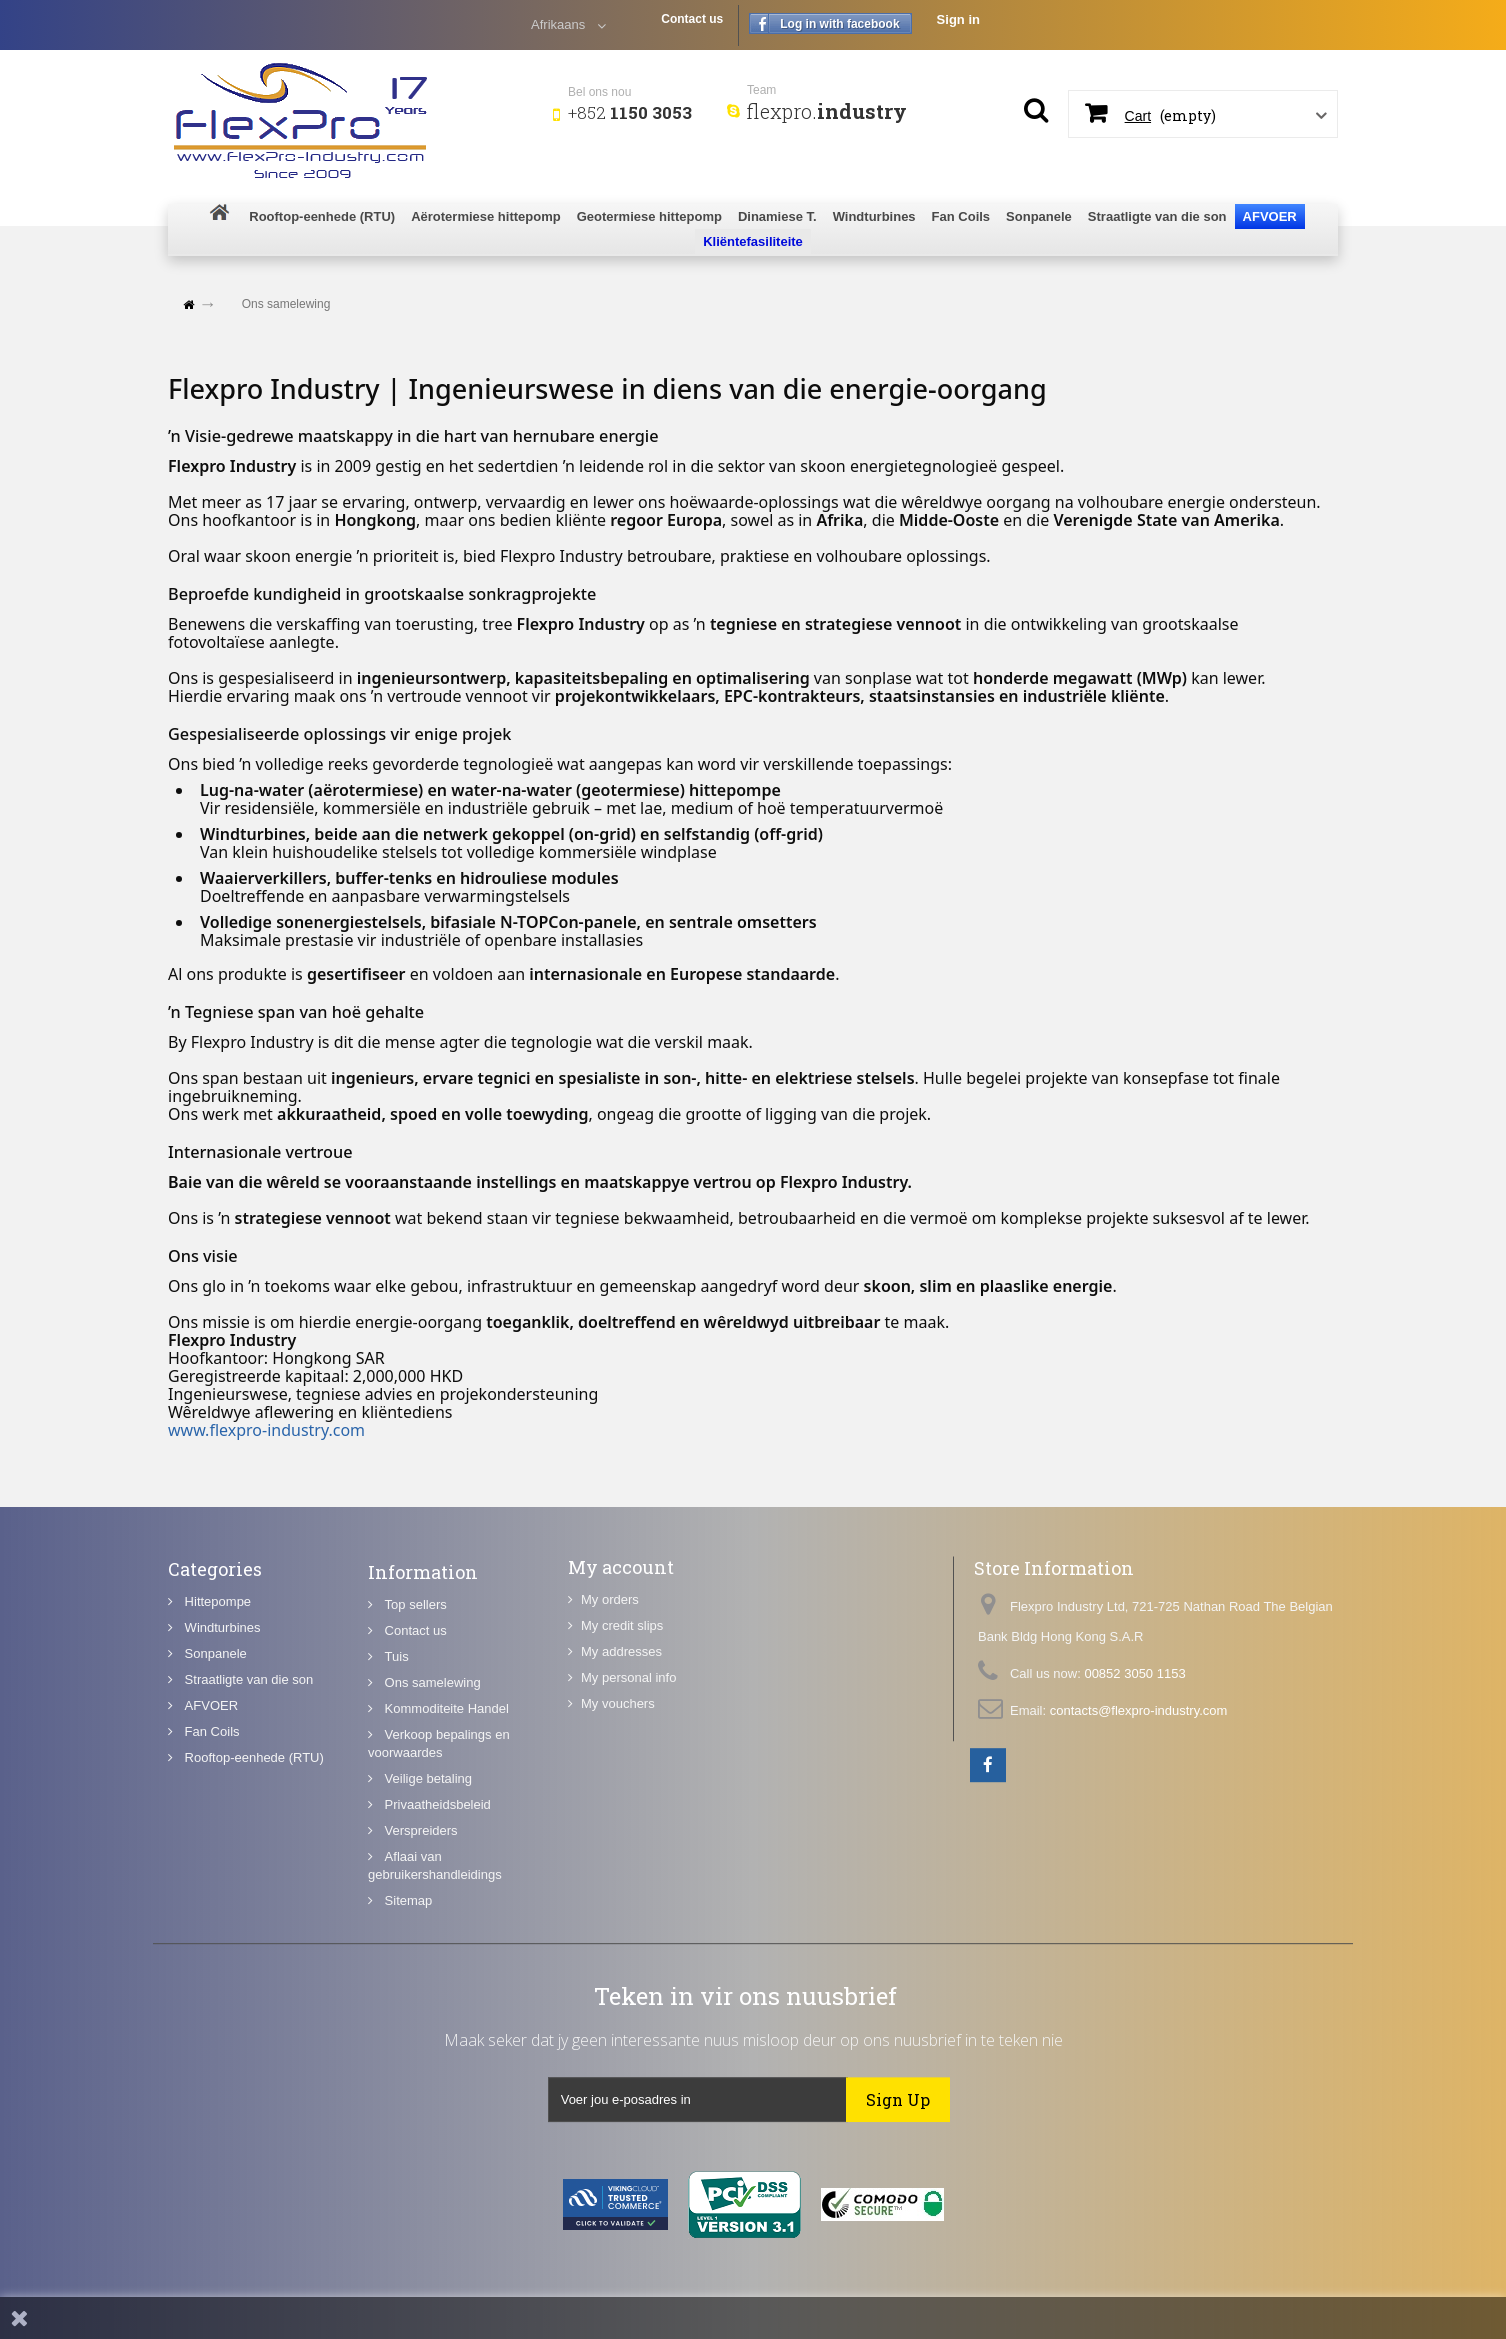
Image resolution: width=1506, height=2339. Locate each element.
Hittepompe (216, 1705)
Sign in (958, 19)
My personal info (628, 1758)
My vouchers (618, 1784)
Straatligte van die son (247, 1783)
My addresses (621, 1732)
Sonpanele (214, 1757)
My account (621, 1648)
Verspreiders (419, 1999)
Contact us (692, 19)
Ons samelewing (431, 1851)
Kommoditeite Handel (445, 1877)
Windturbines (220, 1731)
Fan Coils (210, 1835)
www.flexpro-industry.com (266, 1430)
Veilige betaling (426, 1947)
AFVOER (209, 1809)
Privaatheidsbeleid (436, 1973)
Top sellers (414, 1773)
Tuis (395, 1825)
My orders (610, 1680)
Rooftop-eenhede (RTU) (252, 1861)
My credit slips (622, 1706)
